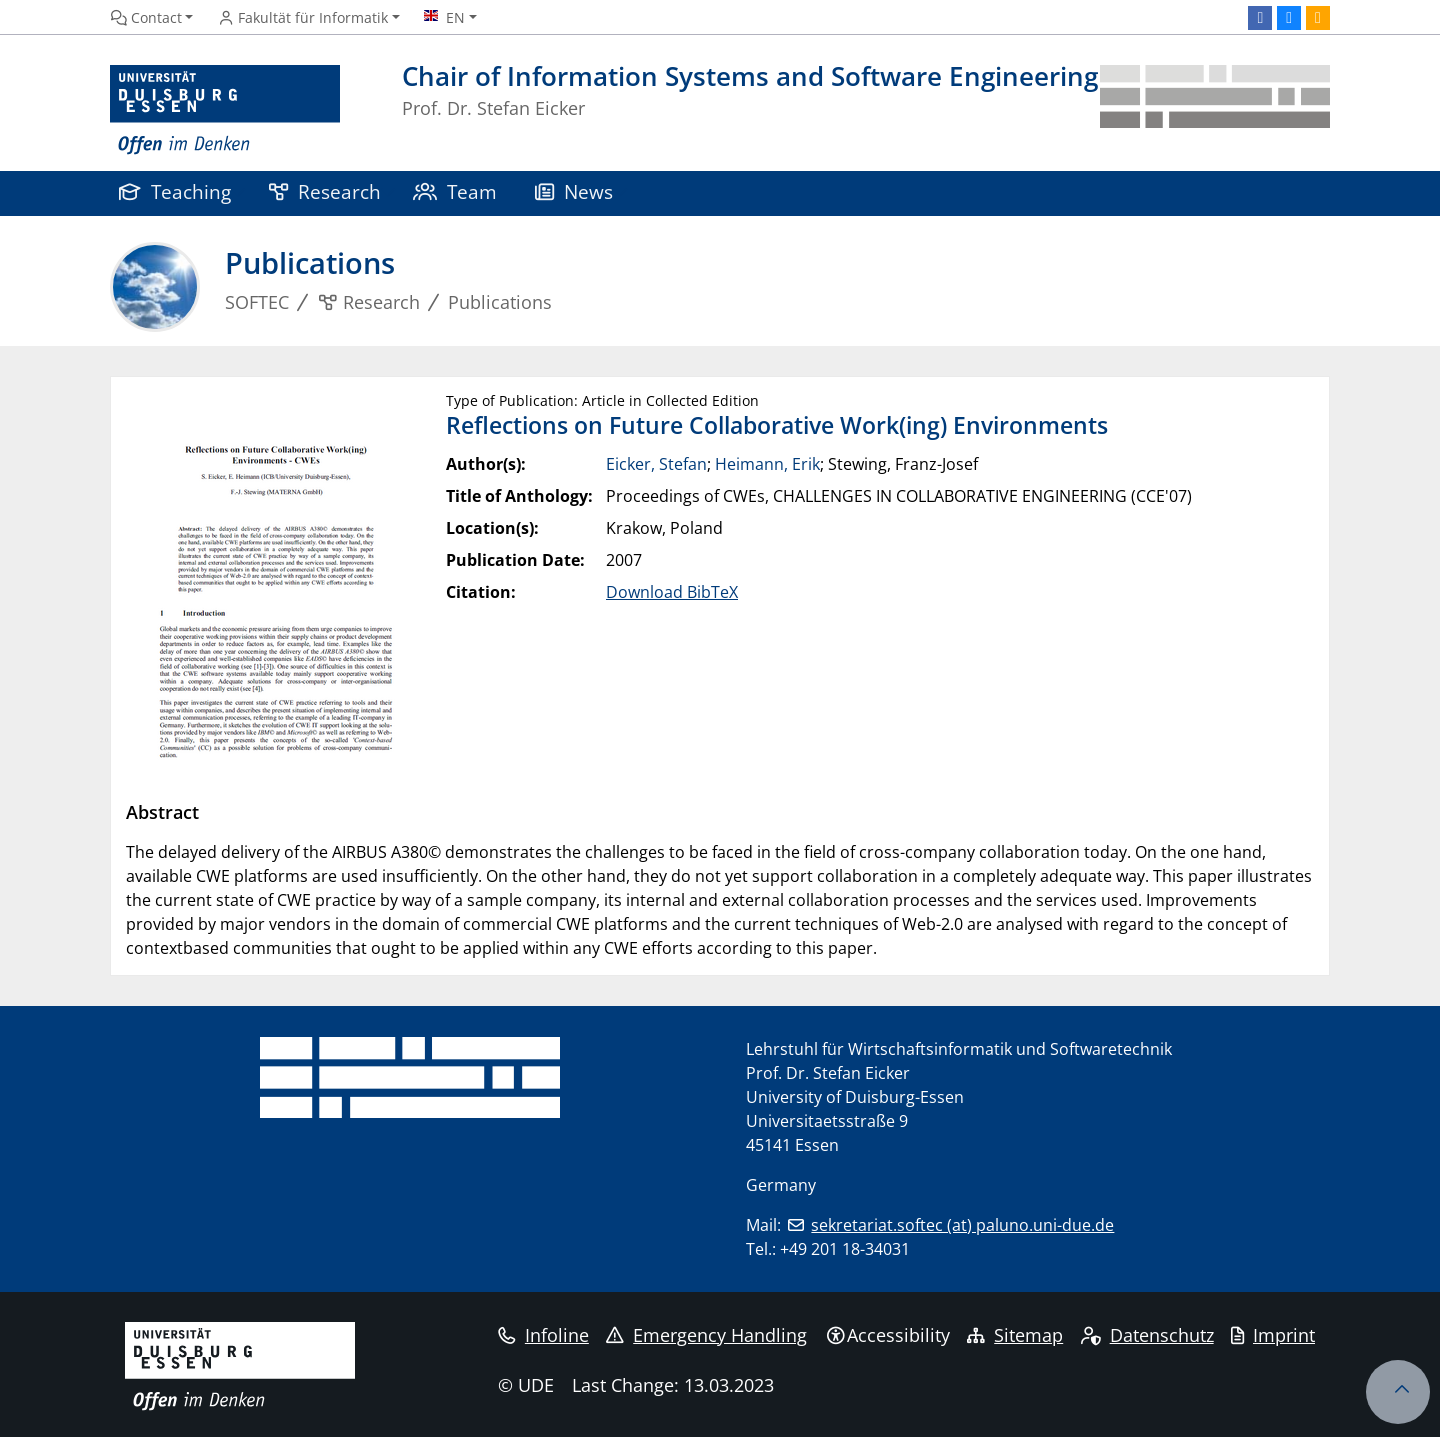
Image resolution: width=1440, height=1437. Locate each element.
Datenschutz (1147, 1335)
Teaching (175, 191)
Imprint (1273, 1335)
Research (325, 191)
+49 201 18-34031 (845, 1249)
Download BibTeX (672, 592)
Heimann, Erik (767, 464)
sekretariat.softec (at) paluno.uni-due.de (962, 1225)
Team (455, 191)
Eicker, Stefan (656, 464)
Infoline (543, 1335)
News (574, 191)
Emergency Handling (706, 1335)
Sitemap (1015, 1335)
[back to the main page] (1215, 110)
